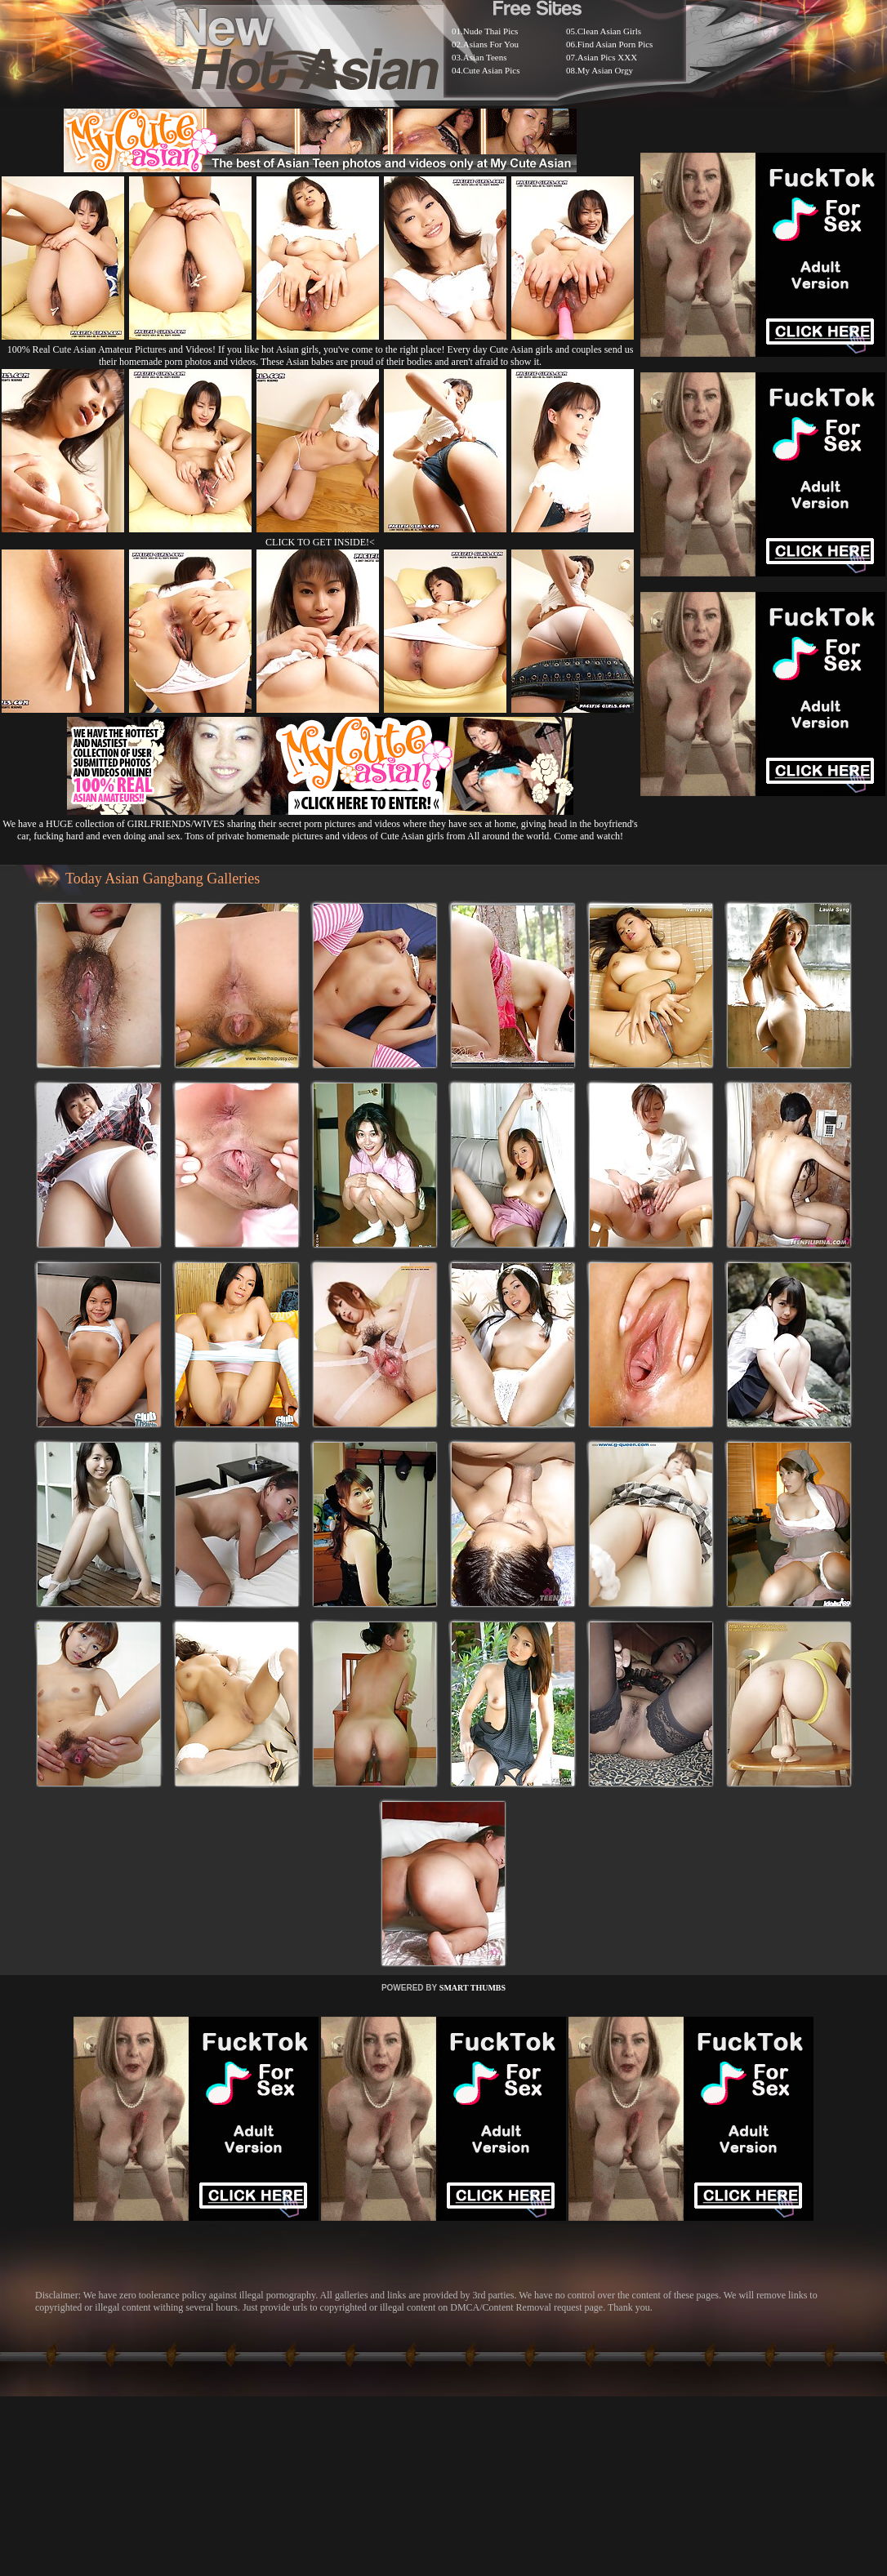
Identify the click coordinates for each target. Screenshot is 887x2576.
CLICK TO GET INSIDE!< (320, 542)
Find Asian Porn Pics (615, 44)
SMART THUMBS (472, 1987)
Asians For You (491, 44)
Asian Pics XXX (607, 57)
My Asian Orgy (605, 70)
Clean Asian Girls (609, 31)
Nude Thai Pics (491, 31)
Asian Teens (485, 57)
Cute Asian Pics (491, 70)
